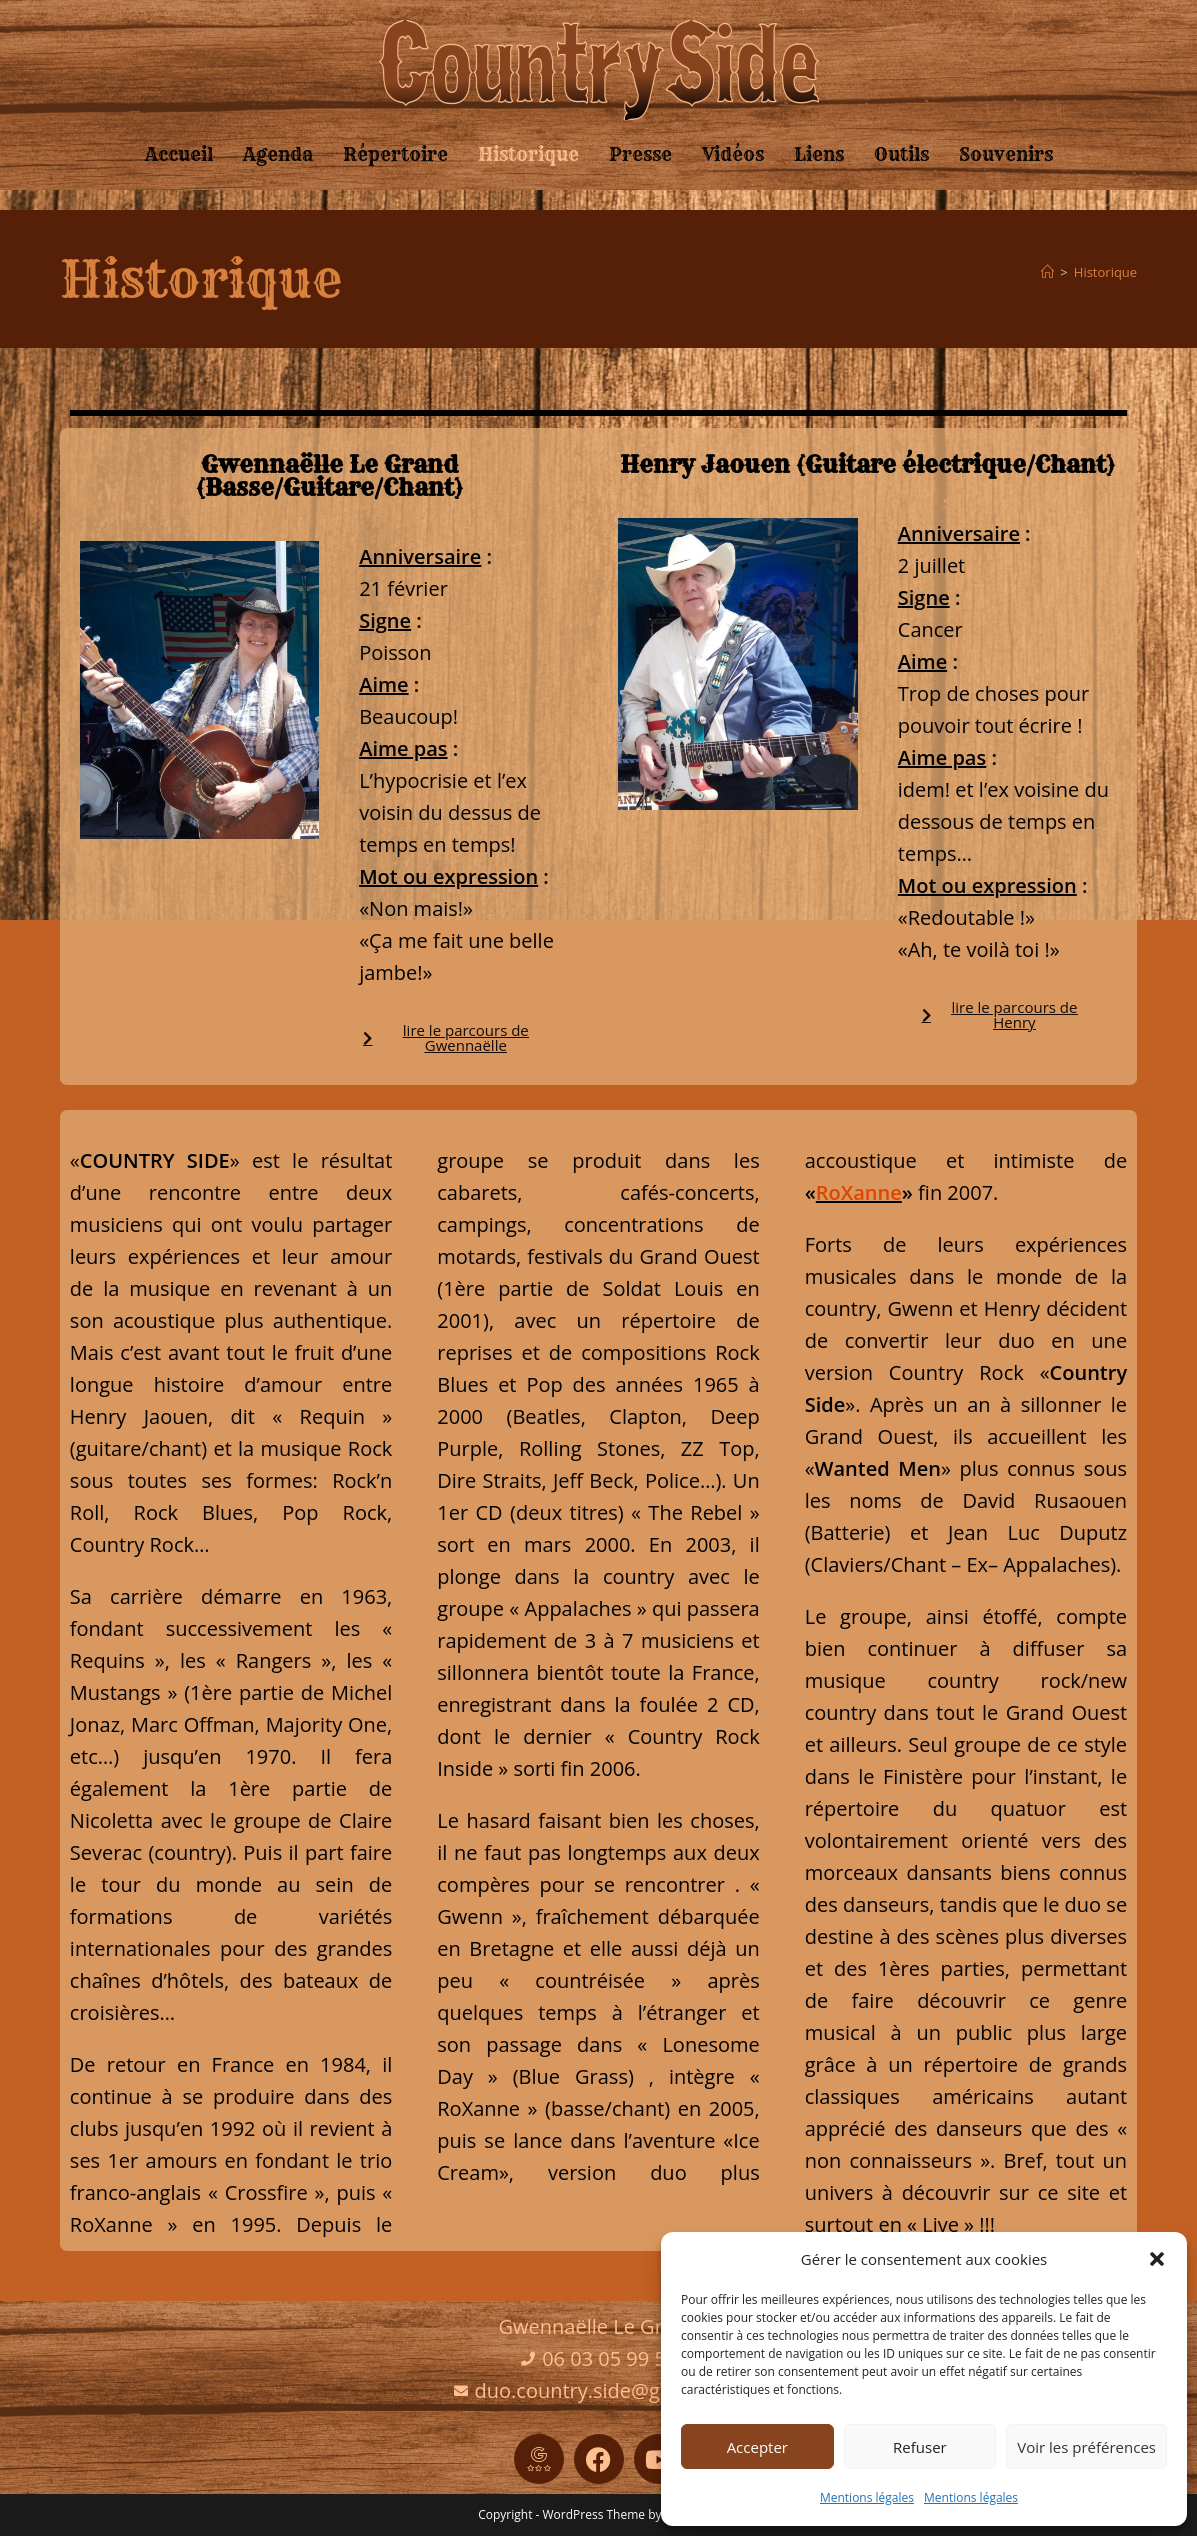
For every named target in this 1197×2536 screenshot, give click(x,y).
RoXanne (859, 1192)
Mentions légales (867, 2497)
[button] (1157, 2259)
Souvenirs (1006, 154)
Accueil (179, 154)
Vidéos (733, 154)
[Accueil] (1047, 272)
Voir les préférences (1086, 2447)
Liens (819, 154)
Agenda (278, 154)
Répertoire (395, 154)
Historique (528, 154)
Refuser (920, 2447)
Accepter (757, 2447)
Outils (901, 154)
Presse (640, 154)
